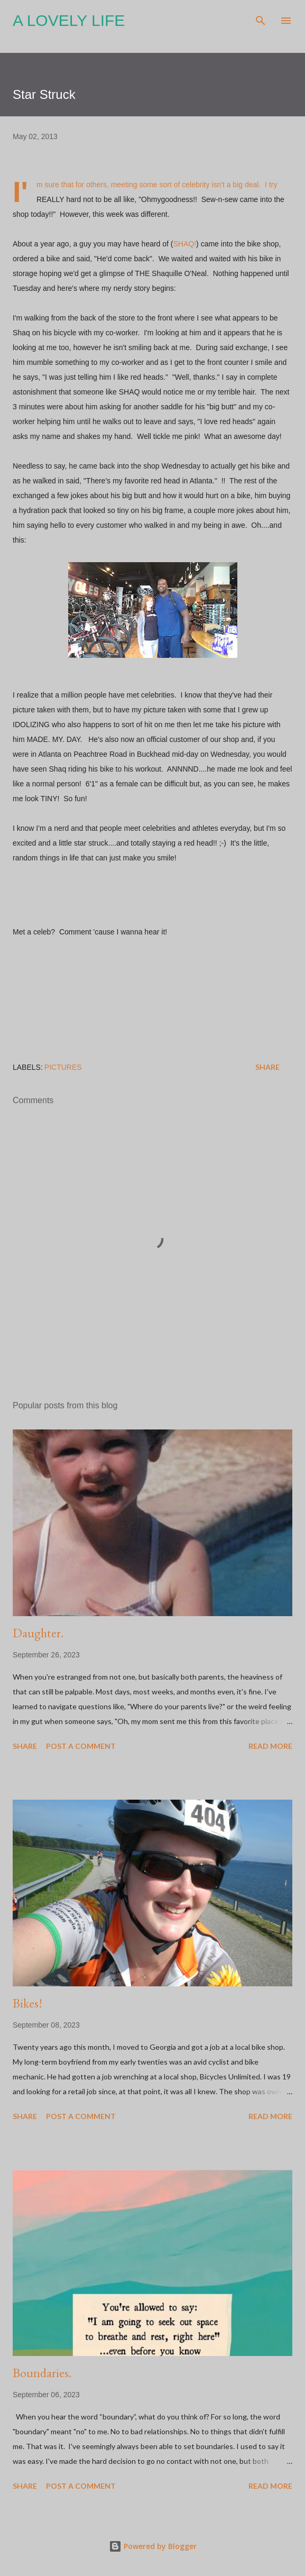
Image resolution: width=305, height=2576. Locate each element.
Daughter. (38, 1633)
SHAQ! (185, 244)
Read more (270, 1745)
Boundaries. (42, 2372)
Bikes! (27, 2003)
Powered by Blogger (153, 2546)
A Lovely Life (69, 20)
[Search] (260, 19)
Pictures (63, 1067)
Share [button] (267, 1066)
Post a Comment (81, 1745)
